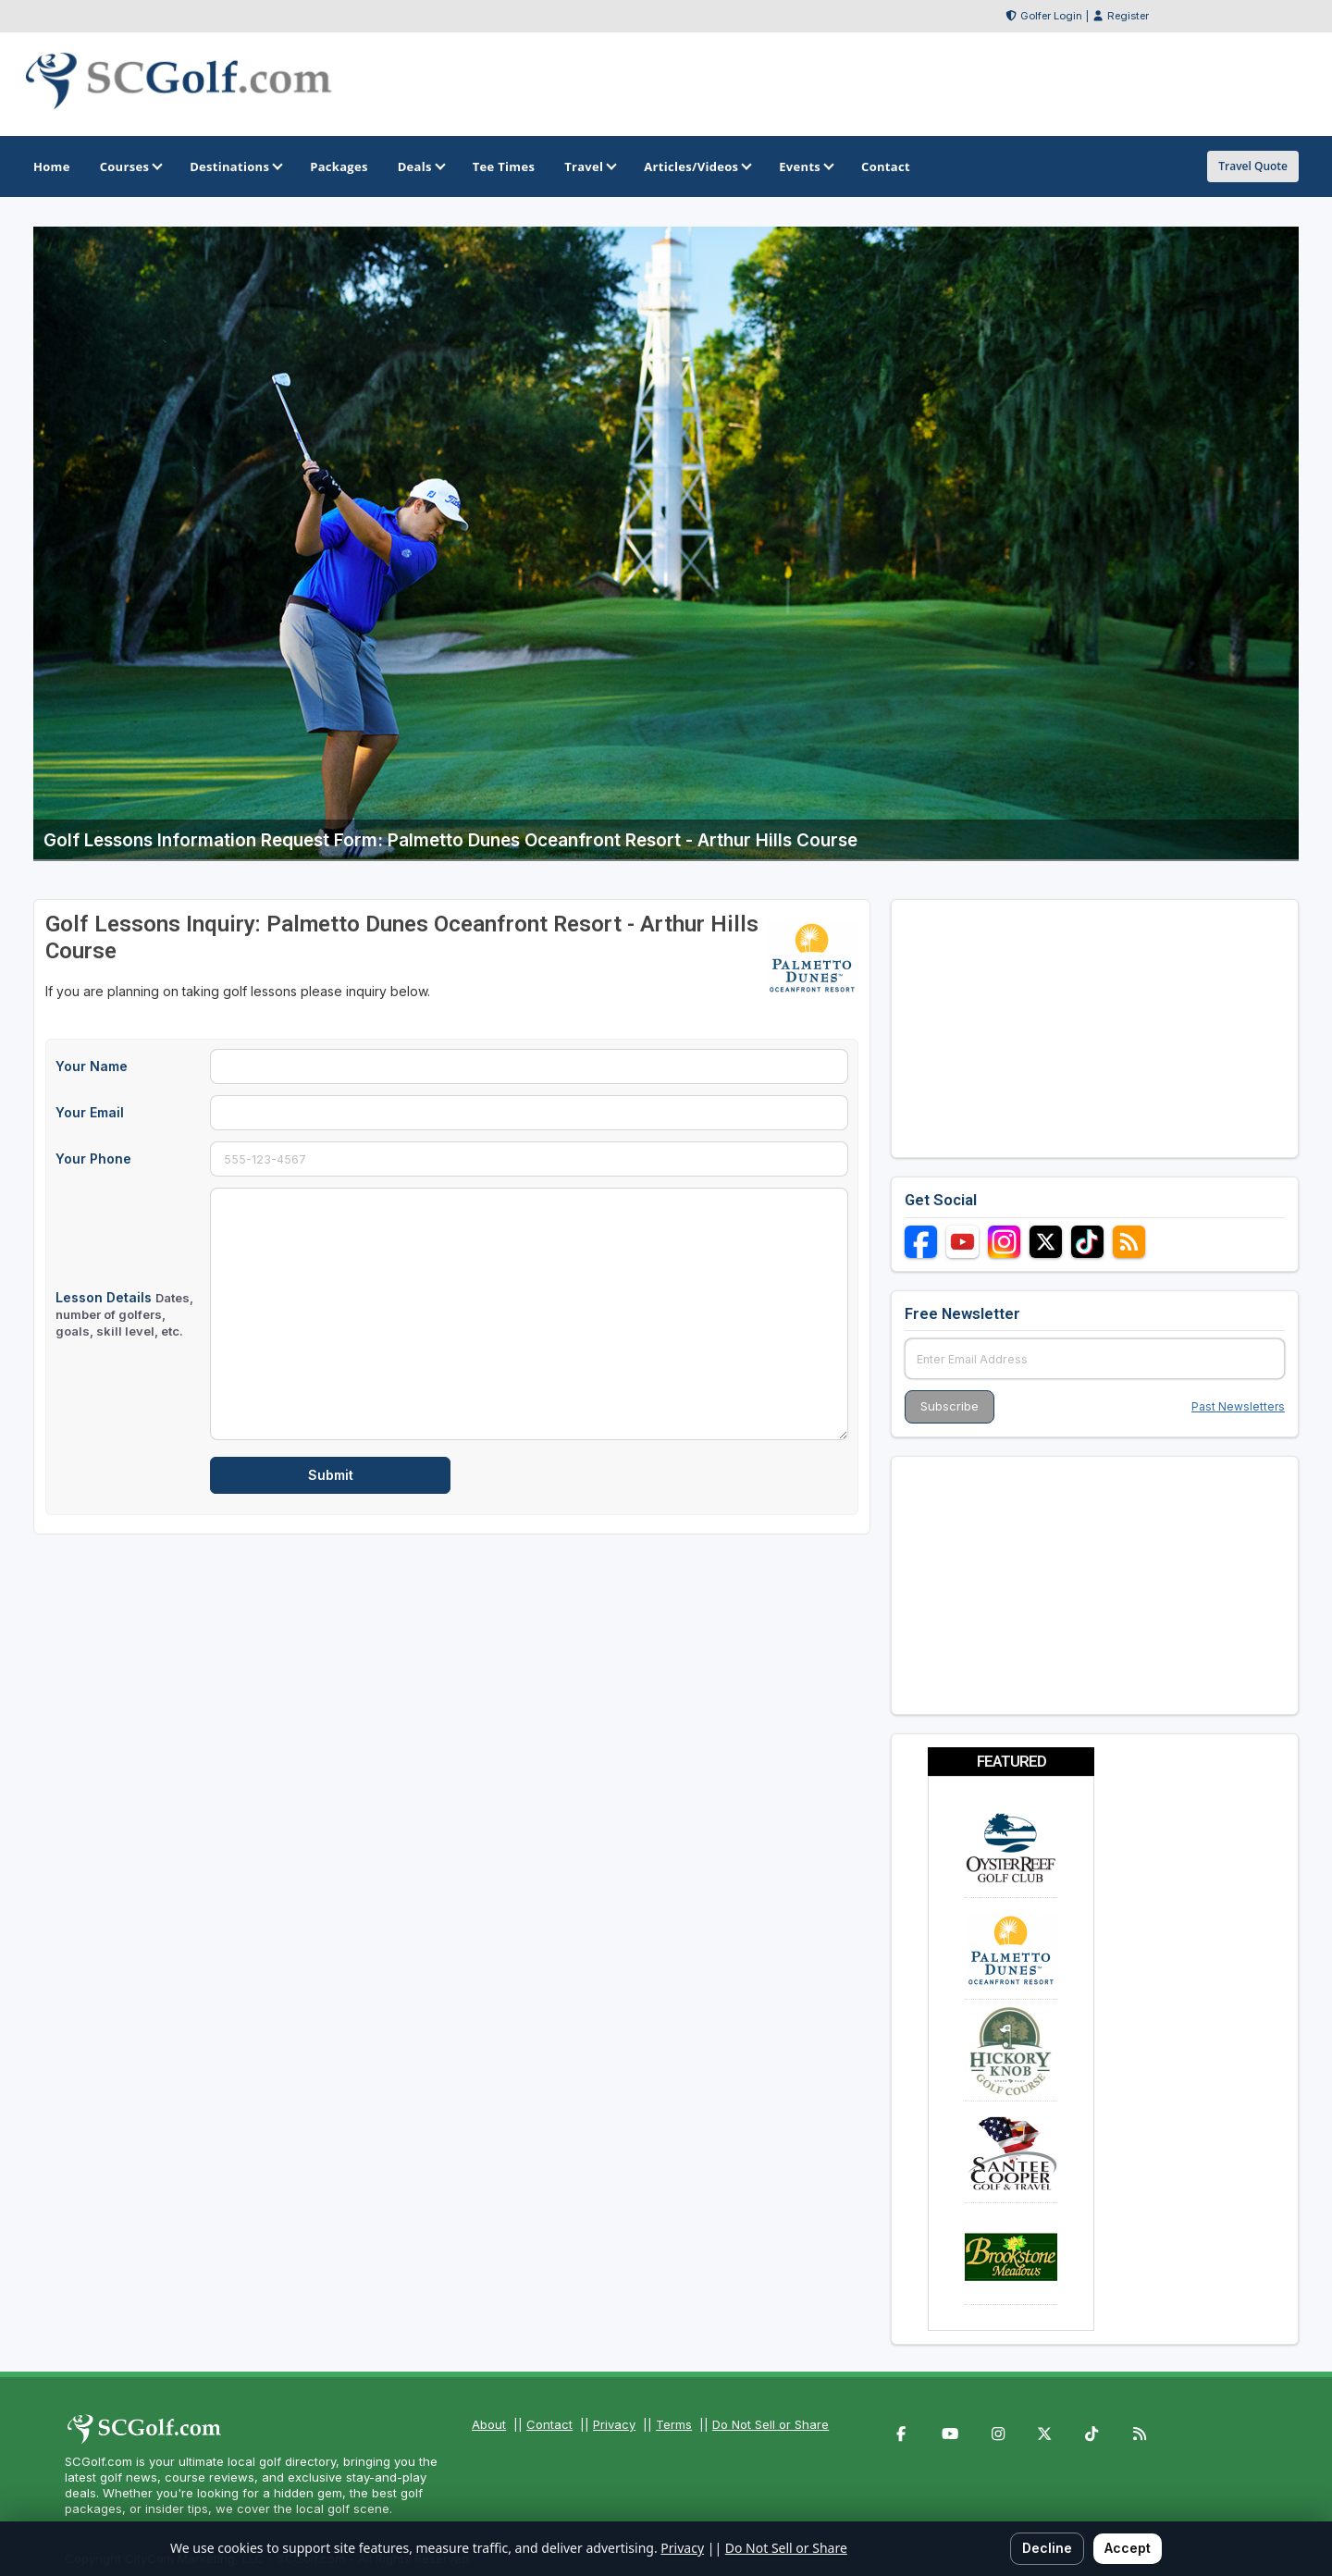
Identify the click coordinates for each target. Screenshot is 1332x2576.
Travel (589, 166)
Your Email (90, 1112)
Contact (549, 2424)
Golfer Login (1051, 15)
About (489, 2424)
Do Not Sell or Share (770, 2424)
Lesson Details (124, 1313)
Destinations (235, 166)
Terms (674, 2424)
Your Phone (93, 1158)
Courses (130, 166)
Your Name (92, 1066)
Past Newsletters (1238, 1406)
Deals (420, 166)
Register (1128, 15)
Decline (1047, 2548)
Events (805, 166)
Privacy (614, 2424)
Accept (1127, 2548)
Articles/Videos (696, 166)
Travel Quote (1253, 166)
